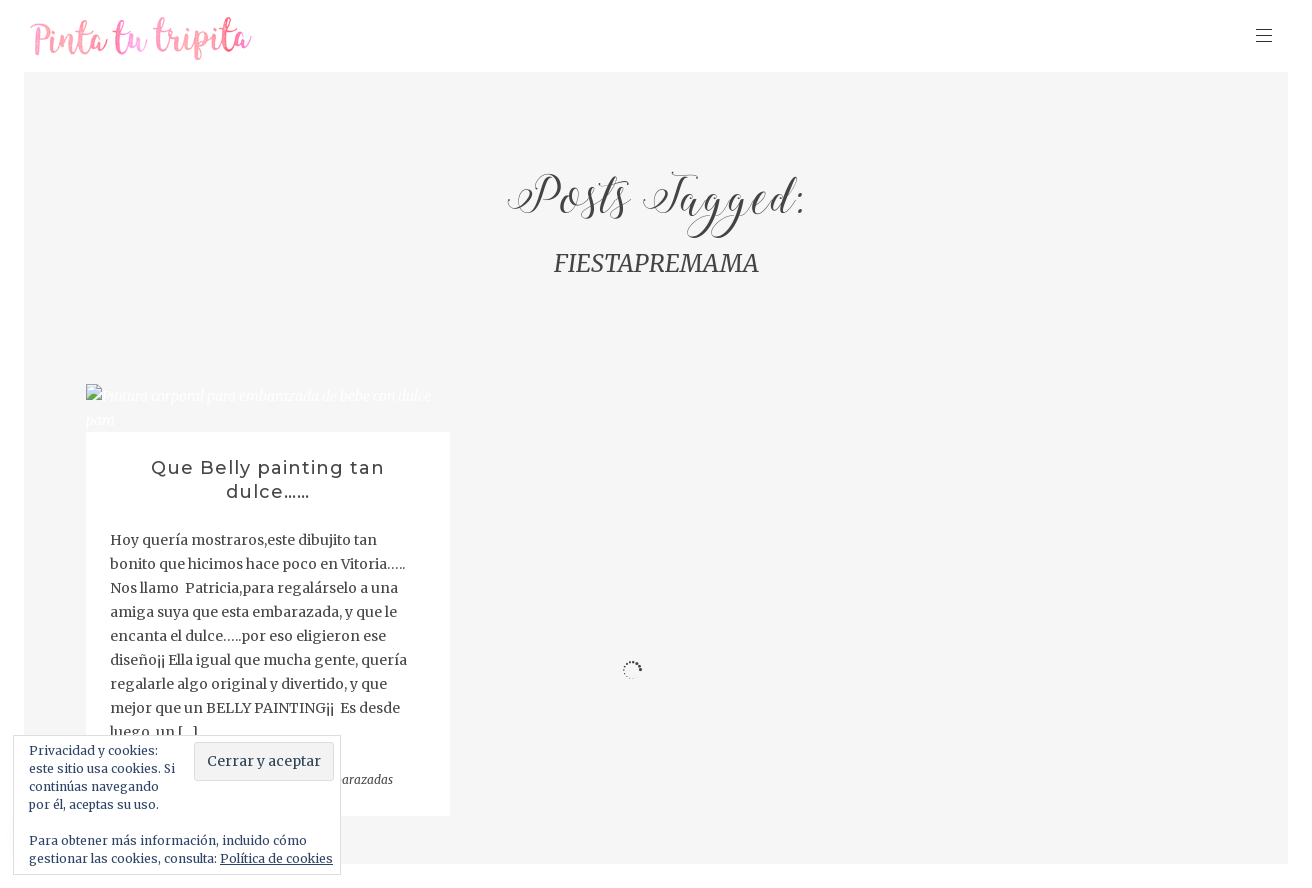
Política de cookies (276, 858)
